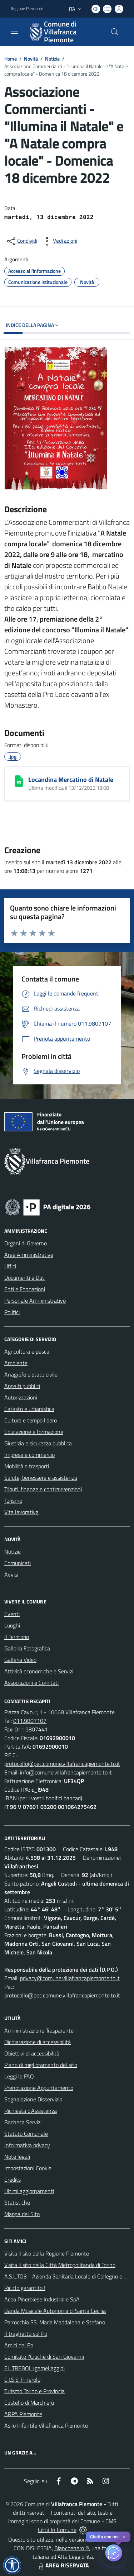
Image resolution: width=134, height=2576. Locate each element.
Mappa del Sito (22, 2214)
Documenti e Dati (24, 1277)
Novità (31, 58)
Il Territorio (16, 1636)
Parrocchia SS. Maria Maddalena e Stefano (54, 2322)
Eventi (12, 1614)
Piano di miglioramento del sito (40, 2065)
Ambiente (16, 1363)
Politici (12, 1312)
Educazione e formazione (33, 1431)
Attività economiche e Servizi (38, 1671)
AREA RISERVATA (63, 2565)
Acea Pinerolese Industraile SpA (42, 2299)
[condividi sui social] (21, 241)
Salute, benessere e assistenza (40, 1477)
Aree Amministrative (28, 1254)
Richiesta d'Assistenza (30, 2110)
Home (10, 58)
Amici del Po (18, 2345)
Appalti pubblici (22, 1386)
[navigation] (14, 31)
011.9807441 (31, 1729)
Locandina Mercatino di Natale (70, 779)
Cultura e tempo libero (30, 1420)
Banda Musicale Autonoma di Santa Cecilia (55, 2310)
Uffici (10, 1266)
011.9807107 (29, 1720)
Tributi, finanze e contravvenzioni (43, 1489)
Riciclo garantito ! (24, 2287)
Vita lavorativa (21, 1512)
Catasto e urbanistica (29, 1409)
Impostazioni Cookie (27, 2168)
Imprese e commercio (29, 1454)
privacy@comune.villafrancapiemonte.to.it (70, 1978)
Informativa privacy (27, 2145)
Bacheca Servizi (22, 2122)
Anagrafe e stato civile (31, 1374)
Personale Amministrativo (35, 1300)
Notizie (52, 58)
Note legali (17, 2156)
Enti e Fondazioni (24, 1289)
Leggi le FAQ (19, 2076)
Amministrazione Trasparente (39, 2030)
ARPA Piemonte (23, 2414)
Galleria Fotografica (27, 1648)
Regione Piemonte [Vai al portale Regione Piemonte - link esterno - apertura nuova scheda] (27, 8)
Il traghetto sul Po (25, 2333)
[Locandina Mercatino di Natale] (19, 781)
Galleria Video (20, 1659)
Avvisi (11, 1574)
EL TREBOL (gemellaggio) (34, 2368)
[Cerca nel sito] (114, 32)
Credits (12, 2179)
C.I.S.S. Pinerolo (22, 2379)
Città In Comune (57, 2529)
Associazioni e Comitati (31, 1682)
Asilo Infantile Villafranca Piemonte (46, 2425)
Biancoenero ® (71, 2548)
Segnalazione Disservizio (33, 2099)
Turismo (13, 1500)
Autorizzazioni (20, 1397)
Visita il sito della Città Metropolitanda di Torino (59, 2265)
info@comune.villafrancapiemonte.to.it (66, 1772)
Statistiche (17, 2202)
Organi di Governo (25, 1243)
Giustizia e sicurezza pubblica (38, 1443)
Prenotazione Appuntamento (38, 2087)
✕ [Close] (124, 2537)
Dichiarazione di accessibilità (37, 2042)
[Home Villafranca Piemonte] (63, 32)
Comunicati (17, 1563)
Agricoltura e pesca (26, 1351)
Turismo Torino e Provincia (34, 2391)
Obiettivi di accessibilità (31, 2053)
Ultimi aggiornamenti (29, 2191)
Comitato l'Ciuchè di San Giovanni (44, 2356)
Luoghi (12, 1625)
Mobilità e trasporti (26, 1466)
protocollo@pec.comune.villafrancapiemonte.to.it (62, 1763)
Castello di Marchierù (29, 2402)
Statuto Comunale (26, 2133)
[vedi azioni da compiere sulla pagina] (59, 241)
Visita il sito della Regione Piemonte (46, 2253)
